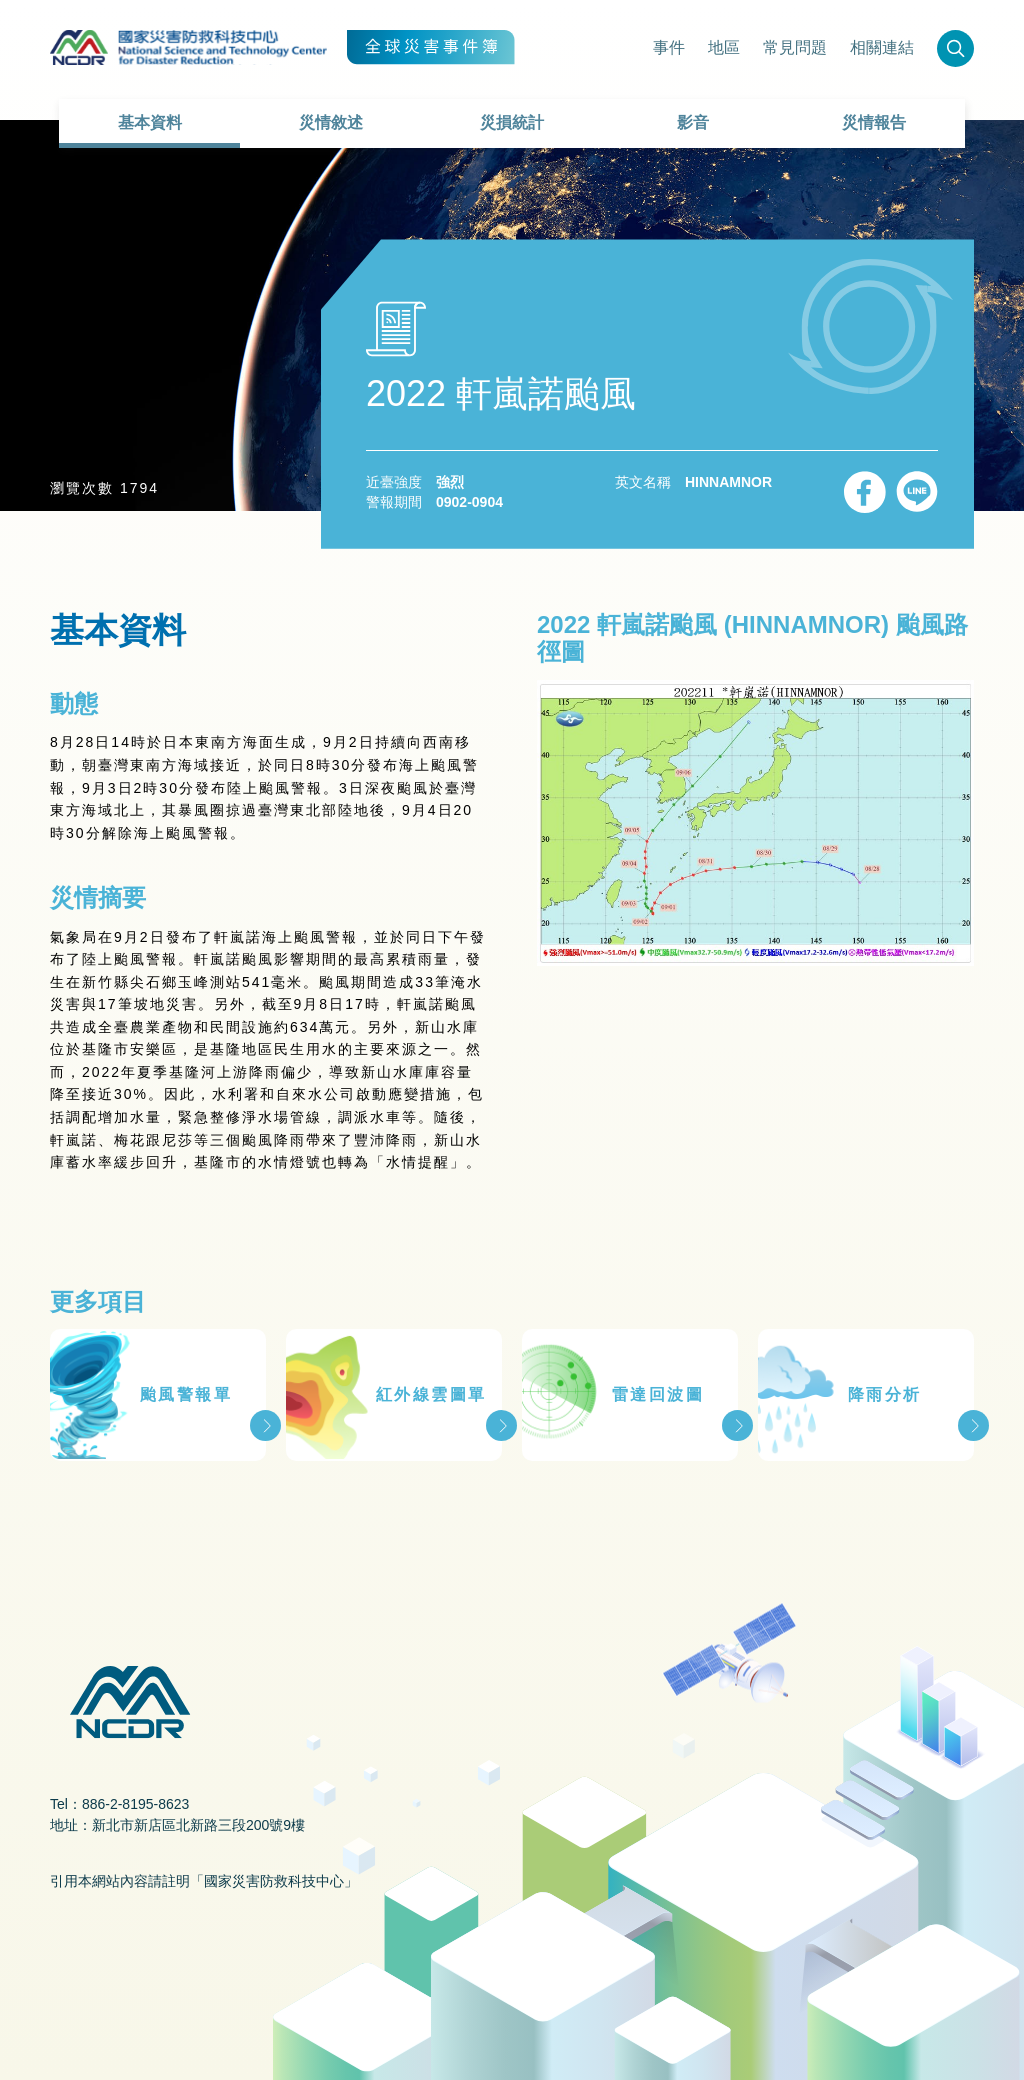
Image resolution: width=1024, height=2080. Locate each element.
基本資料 (150, 122)
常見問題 (795, 47)
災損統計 (512, 122)
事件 (669, 47)
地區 (724, 47)
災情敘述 (331, 122)
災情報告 (874, 122)
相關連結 (882, 47)
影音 (693, 122)
